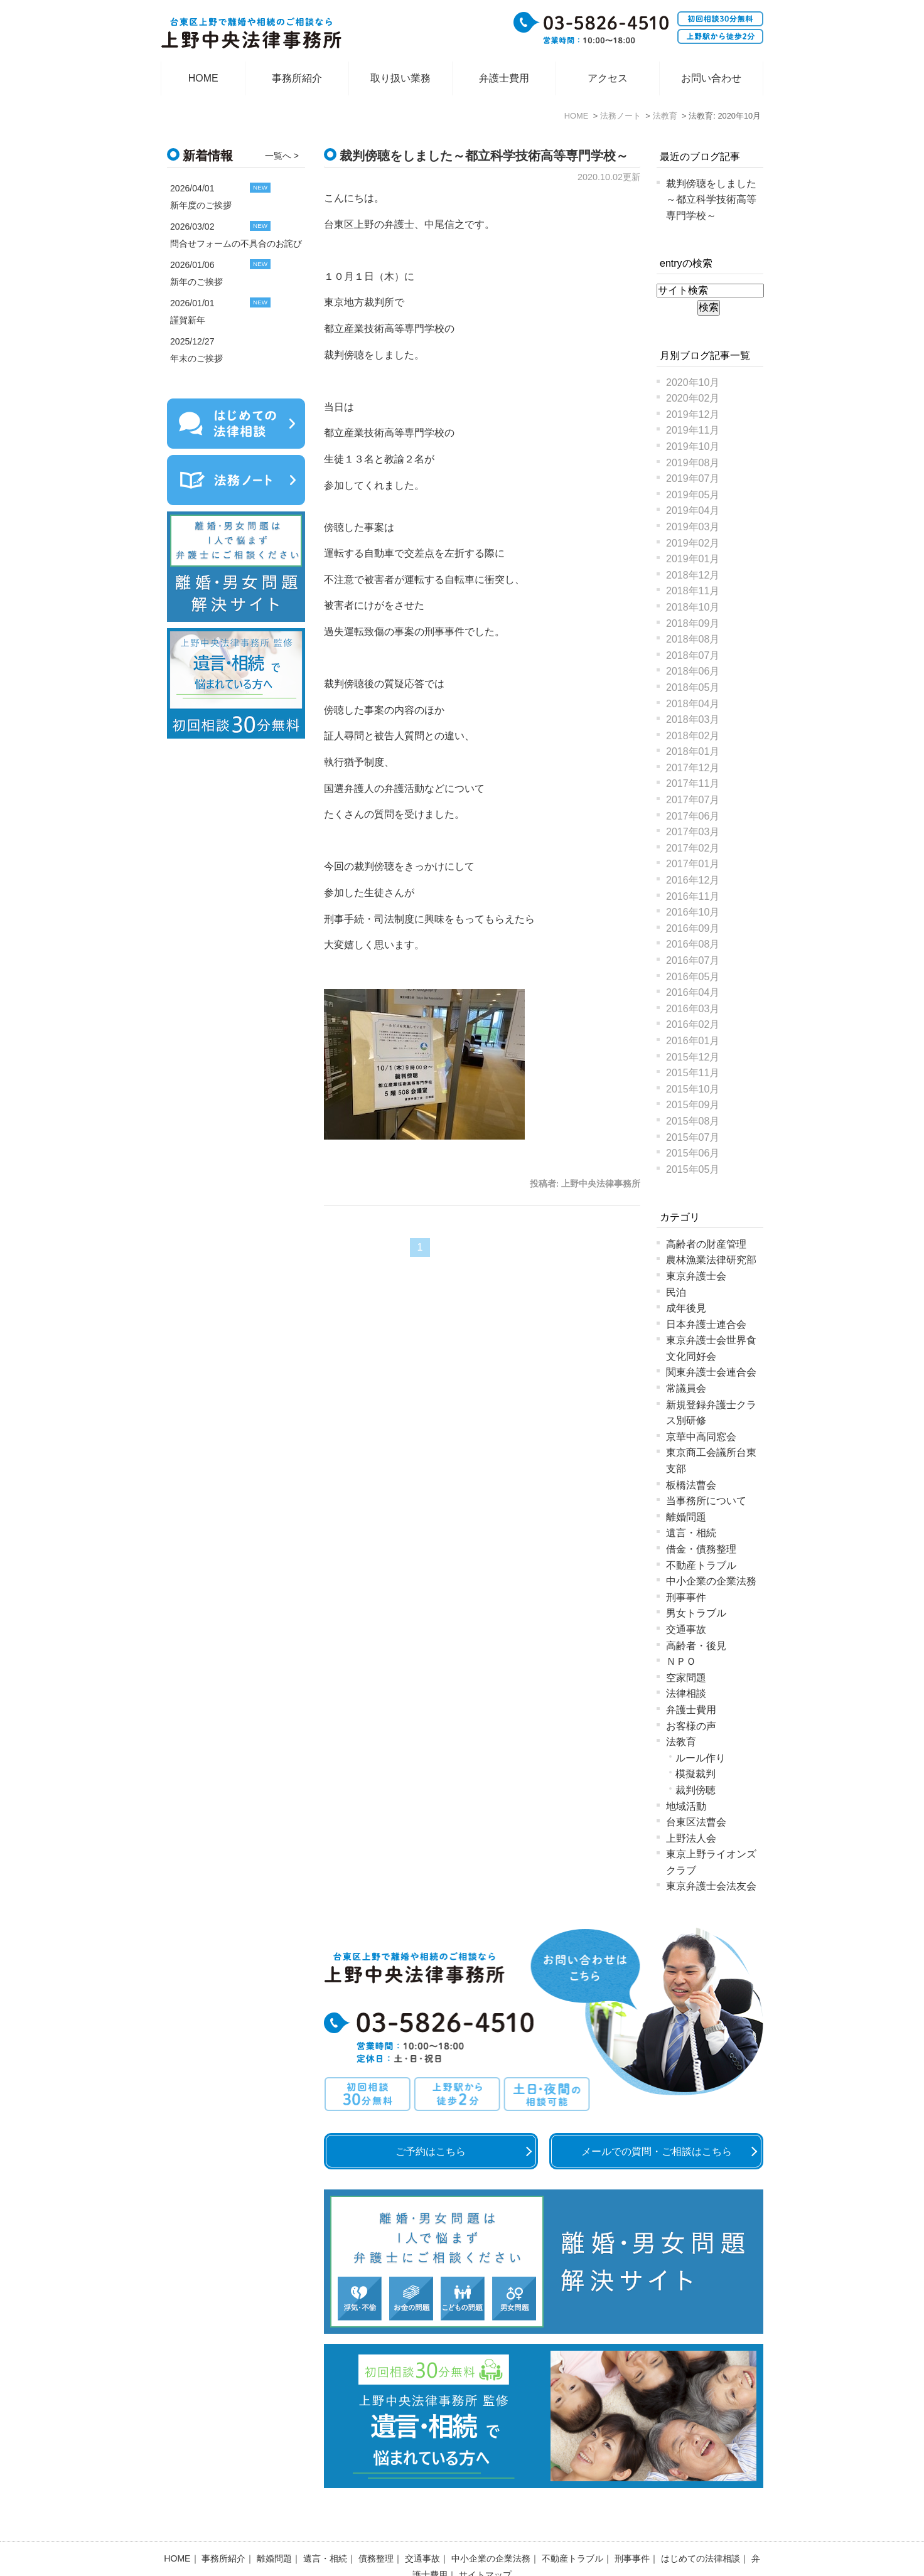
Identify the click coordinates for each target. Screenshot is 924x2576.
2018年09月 (692, 623)
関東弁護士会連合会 (711, 1372)
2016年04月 (692, 992)
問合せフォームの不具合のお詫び (236, 243)
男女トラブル (696, 1613)
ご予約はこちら (430, 2151)
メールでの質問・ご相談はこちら (656, 2151)
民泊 (676, 1292)
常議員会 (686, 1388)
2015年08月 (692, 1121)
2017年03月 (692, 831)
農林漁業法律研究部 (711, 1259)
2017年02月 (692, 848)
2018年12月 (692, 575)
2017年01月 (692, 863)
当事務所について (706, 1500)
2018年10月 (692, 607)
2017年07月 (692, 799)
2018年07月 (692, 655)
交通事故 (686, 1629)
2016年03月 (692, 1008)
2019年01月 (692, 558)
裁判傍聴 (695, 1790)
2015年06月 (692, 1153)
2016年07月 (692, 960)
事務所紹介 (297, 78)
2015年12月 (692, 1057)
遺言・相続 (691, 1532)
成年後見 (686, 1308)
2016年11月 (692, 896)
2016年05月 (692, 976)
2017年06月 (692, 816)
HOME (203, 78)
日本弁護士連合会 (706, 1324)
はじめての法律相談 (700, 2526)
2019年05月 (692, 494)
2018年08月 (692, 639)
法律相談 (686, 1693)
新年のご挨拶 (196, 282)
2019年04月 (692, 510)
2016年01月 (692, 1040)
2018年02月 (692, 735)
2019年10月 (692, 446)
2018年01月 (692, 751)
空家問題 (686, 1677)
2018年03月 (692, 719)
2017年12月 (692, 767)
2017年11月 (692, 783)
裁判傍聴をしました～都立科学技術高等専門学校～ (484, 156)
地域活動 (686, 1806)
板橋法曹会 (691, 1485)
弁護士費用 (504, 78)
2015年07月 (692, 1137)
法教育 (681, 1741)
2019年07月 (692, 478)
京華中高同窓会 (701, 1436)
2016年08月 (692, 944)
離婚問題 (686, 1517)
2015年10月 (692, 1089)
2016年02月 (692, 1024)
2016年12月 (692, 880)
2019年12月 (692, 414)
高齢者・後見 (696, 1645)
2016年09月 (692, 928)
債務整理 (376, 2526)
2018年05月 (692, 687)
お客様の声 (691, 1726)
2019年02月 (692, 543)
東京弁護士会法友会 (711, 1886)
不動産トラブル (701, 1565)
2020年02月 (692, 398)
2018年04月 (692, 703)
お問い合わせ (711, 78)
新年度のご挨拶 (201, 205)
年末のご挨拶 (196, 358)
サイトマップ (485, 2542)
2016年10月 (692, 912)
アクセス (608, 78)
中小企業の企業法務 (711, 1581)
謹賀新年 (187, 320)
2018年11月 (692, 590)
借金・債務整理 (701, 1549)
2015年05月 (692, 1169)
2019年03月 (692, 526)
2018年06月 (692, 671)
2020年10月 (692, 382)
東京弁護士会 (696, 1276)
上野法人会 (691, 1838)
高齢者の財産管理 (706, 1244)
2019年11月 (692, 430)
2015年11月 (692, 1072)
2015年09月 (692, 1104)
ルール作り (700, 1758)
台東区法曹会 (696, 1822)
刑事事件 (686, 1597)
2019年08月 (692, 462)
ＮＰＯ (681, 1661)
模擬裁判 (695, 1773)
